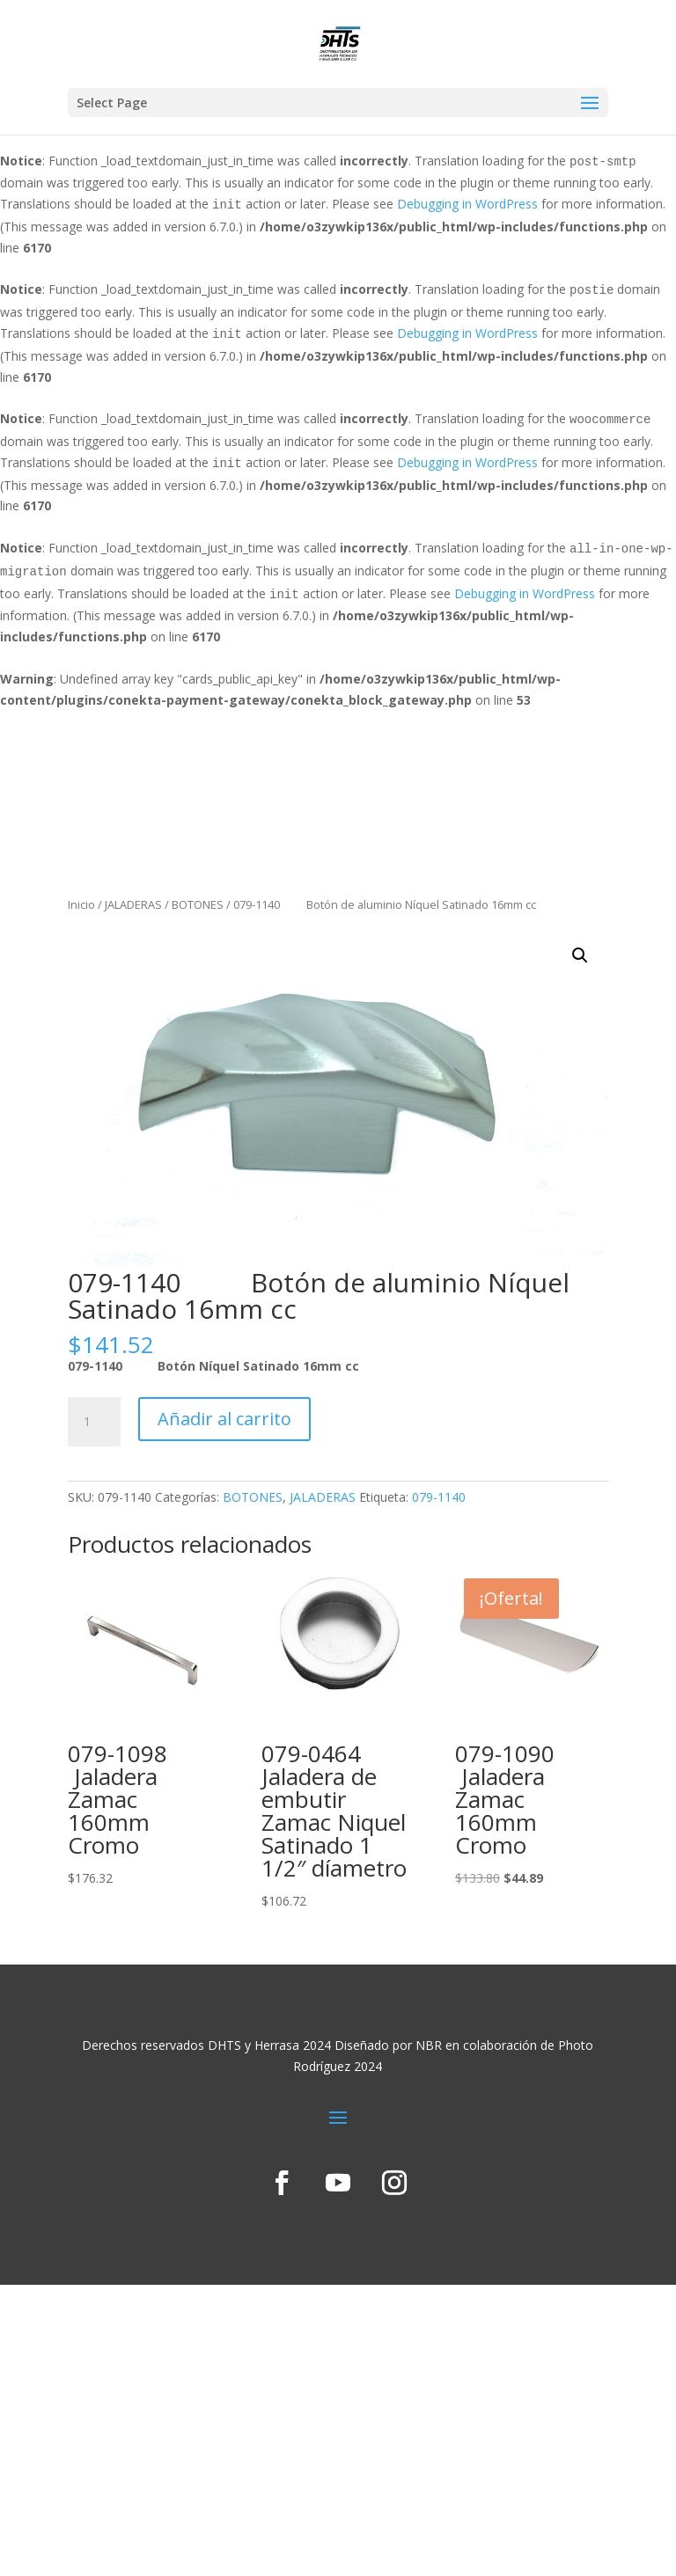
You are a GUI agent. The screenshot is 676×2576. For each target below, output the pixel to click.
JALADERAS (133, 904)
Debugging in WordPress (467, 203)
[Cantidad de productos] (94, 1421)
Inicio (81, 904)
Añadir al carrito (224, 1419)
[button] (580, 955)
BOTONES (198, 904)
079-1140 (439, 1497)
